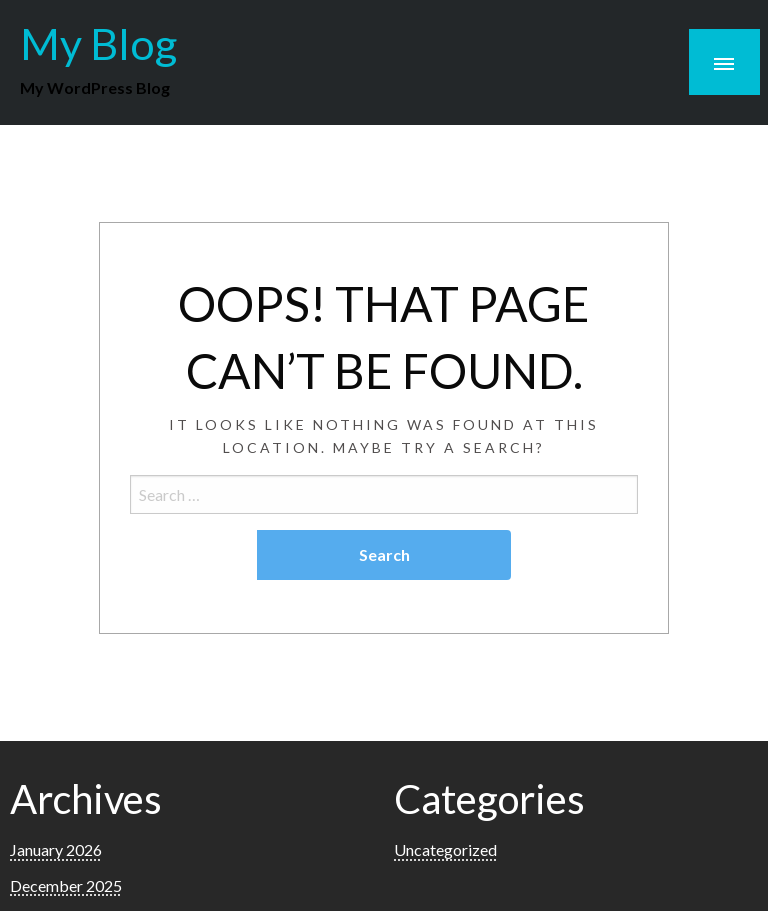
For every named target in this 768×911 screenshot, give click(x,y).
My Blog (98, 43)
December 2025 (66, 885)
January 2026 (56, 849)
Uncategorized (445, 849)
